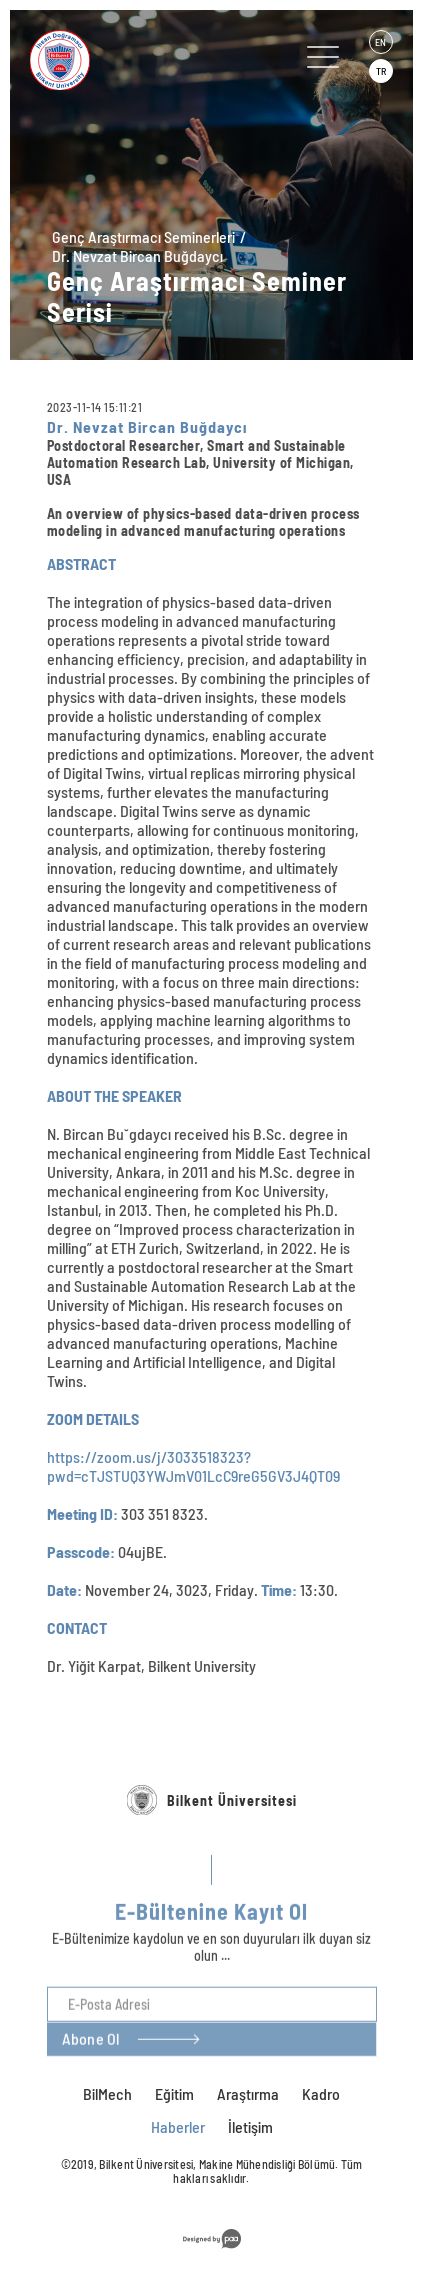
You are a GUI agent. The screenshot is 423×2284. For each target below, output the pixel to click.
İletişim (250, 2126)
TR (381, 71)
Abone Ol (91, 2086)
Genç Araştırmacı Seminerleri (143, 236)
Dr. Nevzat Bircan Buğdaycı (137, 255)
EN (380, 42)
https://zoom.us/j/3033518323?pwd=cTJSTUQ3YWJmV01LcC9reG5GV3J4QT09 (193, 1466)
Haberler (178, 2126)
